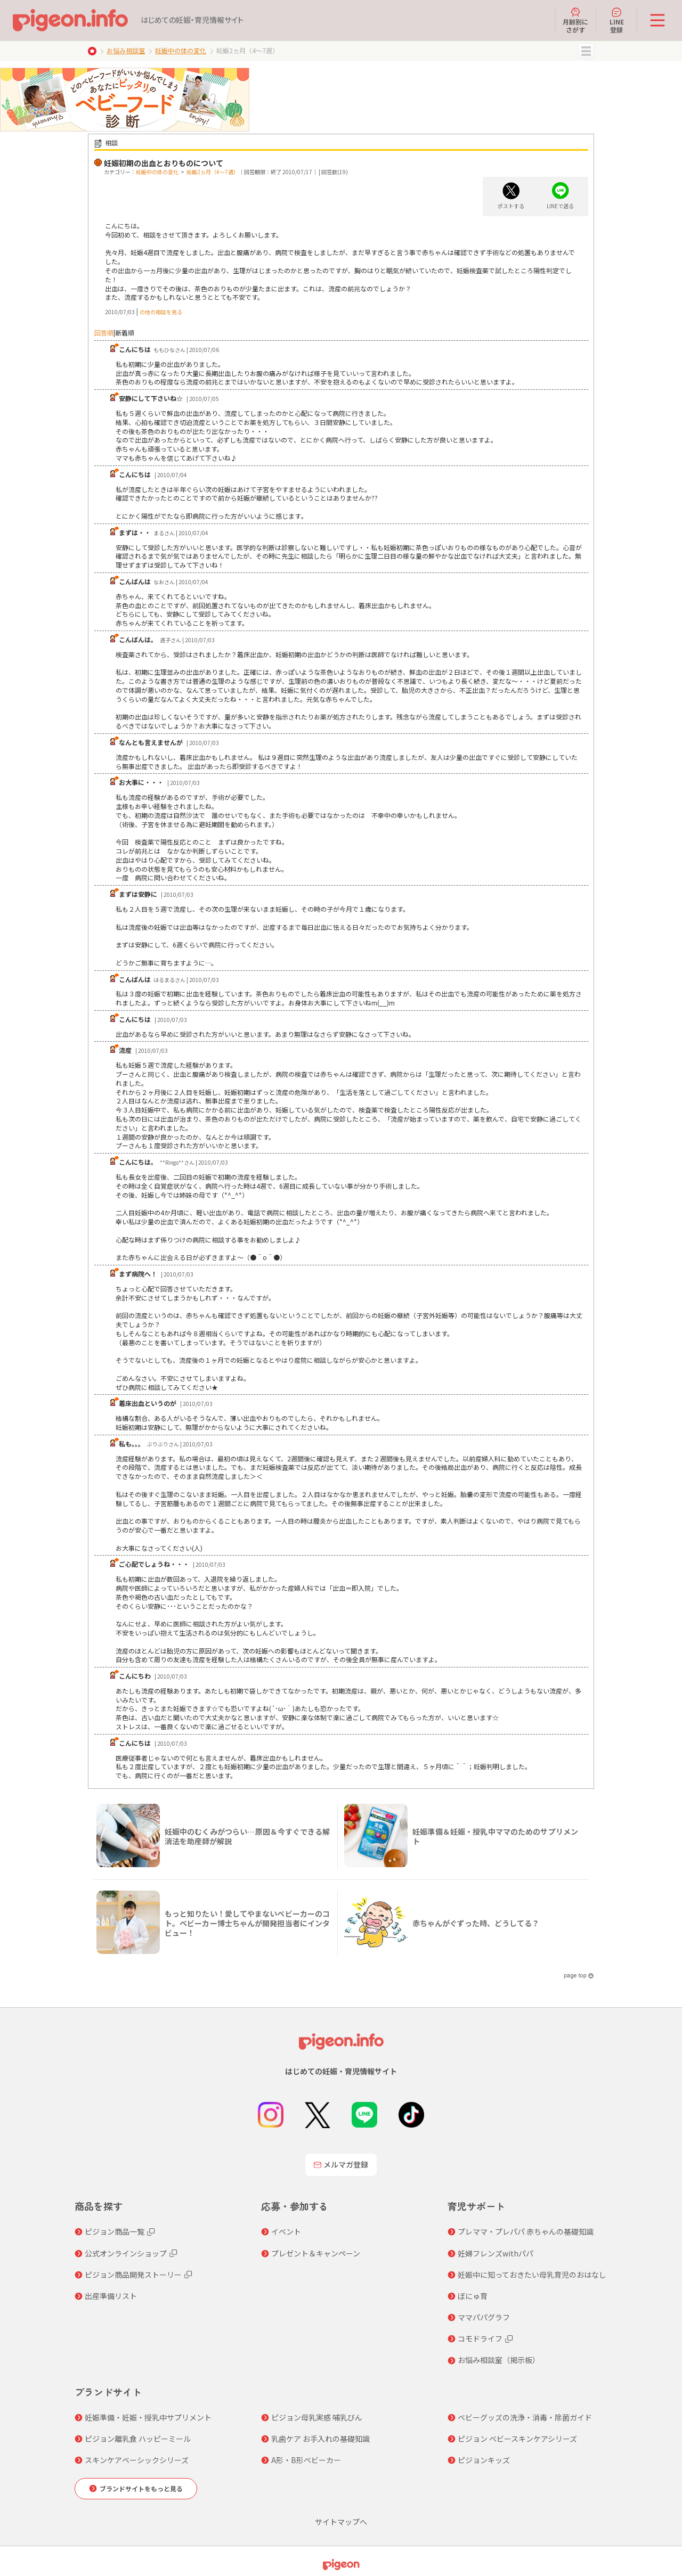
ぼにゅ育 (473, 2296)
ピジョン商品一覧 (114, 2231)
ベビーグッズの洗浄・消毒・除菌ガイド (525, 2417)
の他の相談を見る (161, 312)
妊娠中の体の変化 (180, 50)
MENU (586, 51)
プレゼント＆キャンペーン (315, 2253)
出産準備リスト (111, 2296)
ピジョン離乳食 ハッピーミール (138, 2438)
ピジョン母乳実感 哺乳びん (316, 2417)
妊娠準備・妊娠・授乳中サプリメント (148, 2417)
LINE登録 (617, 20)
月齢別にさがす (575, 20)
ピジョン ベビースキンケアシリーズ (517, 2438)
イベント (286, 2231)
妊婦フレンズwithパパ (495, 2253)
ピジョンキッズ (484, 2460)
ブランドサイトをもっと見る (141, 2488)
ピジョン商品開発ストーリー (133, 2274)
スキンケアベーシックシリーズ (137, 2460)
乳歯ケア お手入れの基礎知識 (320, 2438)
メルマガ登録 (341, 2164)
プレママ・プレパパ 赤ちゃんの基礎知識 (526, 2231)
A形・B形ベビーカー (306, 2460)
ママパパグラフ (484, 2317)
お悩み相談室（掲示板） (499, 2359)
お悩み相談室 (126, 50)
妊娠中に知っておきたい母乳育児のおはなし (532, 2274)
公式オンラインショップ (126, 2253)
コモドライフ (480, 2338)
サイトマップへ (341, 2521)
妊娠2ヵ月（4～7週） (212, 172)
